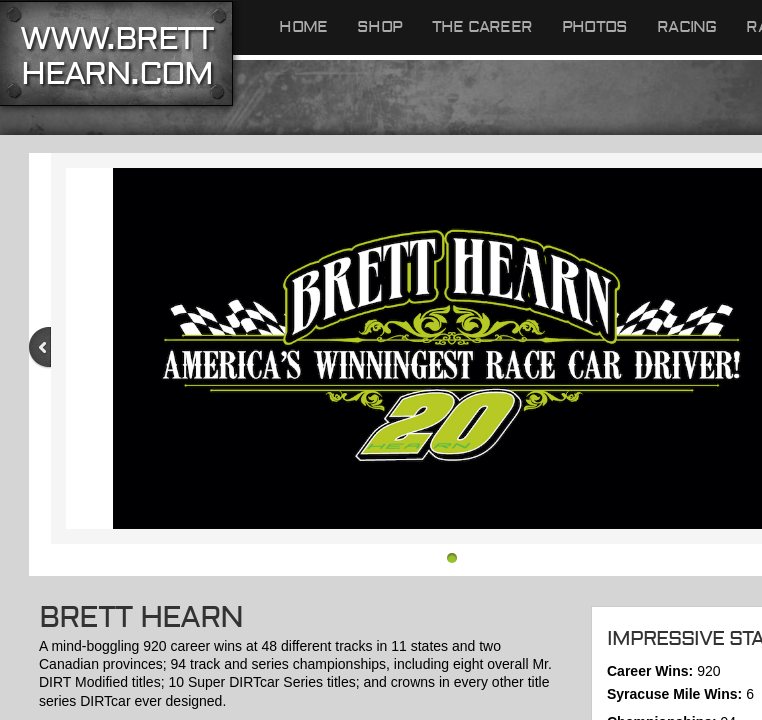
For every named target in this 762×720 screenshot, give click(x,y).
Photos (594, 27)
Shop (379, 27)
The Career (482, 27)
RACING (686, 27)
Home (303, 27)
